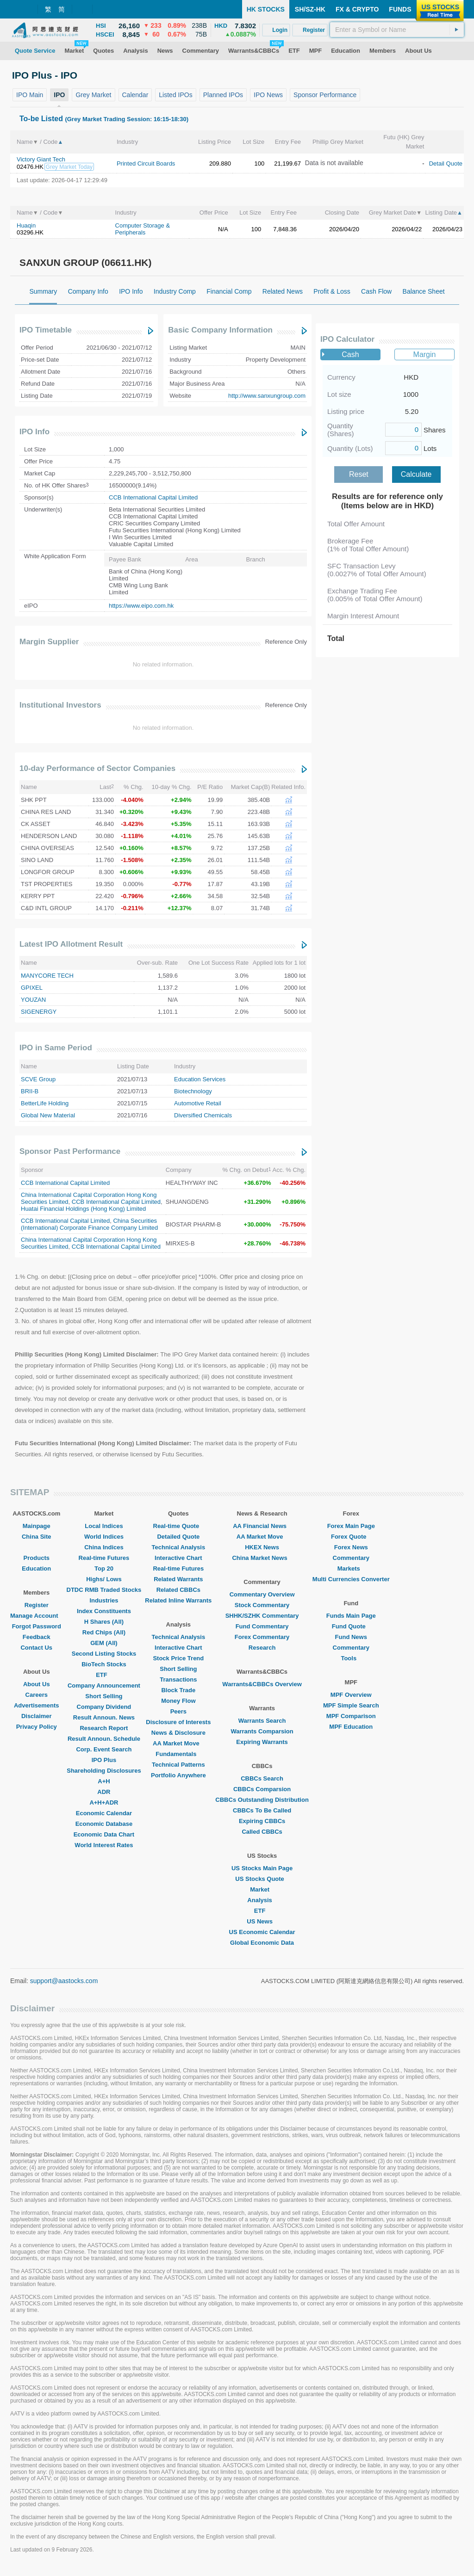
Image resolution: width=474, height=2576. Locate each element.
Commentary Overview (262, 1594)
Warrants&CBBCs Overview (261, 1684)
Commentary (351, 1557)
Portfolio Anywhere (178, 1775)
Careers (36, 1694)
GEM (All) (104, 1642)
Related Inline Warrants (178, 1600)
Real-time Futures (104, 1557)
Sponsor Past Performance (69, 1151)
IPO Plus (104, 1759)
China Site (36, 1536)
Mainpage (36, 1525)
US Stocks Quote (261, 1878)
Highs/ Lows (104, 1579)
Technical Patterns (178, 1764)
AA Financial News (262, 1525)
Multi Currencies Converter (351, 1579)
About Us (36, 1684)
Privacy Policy (36, 1726)
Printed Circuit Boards (146, 163)
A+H (104, 1781)
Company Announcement (104, 1685)
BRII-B (29, 1091)
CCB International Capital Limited (153, 497)
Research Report (104, 1728)
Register (37, 1605)
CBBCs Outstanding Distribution (262, 1799)
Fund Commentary (262, 1626)
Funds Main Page (351, 1615)
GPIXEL (32, 987)
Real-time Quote (178, 1525)
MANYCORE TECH (47, 975)
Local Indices (104, 1525)
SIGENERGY (38, 1011)
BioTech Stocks (103, 1664)
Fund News (351, 1636)
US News (262, 1921)
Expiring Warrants (261, 1741)
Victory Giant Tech (41, 159)
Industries (103, 1600)
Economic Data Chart (104, 1834)
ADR (103, 1791)
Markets (351, 1568)
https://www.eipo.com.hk (141, 605)
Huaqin (26, 225)
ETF (104, 1674)
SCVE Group (38, 1079)
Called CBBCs (262, 1831)
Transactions (178, 1679)
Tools (351, 1658)
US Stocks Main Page (262, 1868)
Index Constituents (104, 1611)
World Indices (104, 1536)
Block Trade (178, 1690)
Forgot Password (36, 1626)
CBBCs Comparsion (262, 1789)
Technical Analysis (179, 1547)
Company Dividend (104, 1706)
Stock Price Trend (178, 1658)
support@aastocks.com (64, 1980)
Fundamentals (178, 1753)
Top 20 (103, 1568)
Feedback (36, 1636)
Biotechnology (193, 1091)
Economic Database (104, 1823)
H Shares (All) (104, 1621)
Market (262, 1889)
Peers (178, 1711)
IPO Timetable (45, 330)
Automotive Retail (197, 1103)
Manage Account (36, 1615)
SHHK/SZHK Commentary (262, 1615)
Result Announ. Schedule (104, 1738)
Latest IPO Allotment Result (71, 944)
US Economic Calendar (262, 1932)
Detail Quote (445, 163)
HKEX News (262, 1547)
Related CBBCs (178, 1589)
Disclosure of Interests (178, 1722)
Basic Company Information (220, 330)
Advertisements (36, 1705)
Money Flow (178, 1700)
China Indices (104, 1547)
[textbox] (397, 29)
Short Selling (103, 1696)
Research (262, 1647)
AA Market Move (178, 1743)
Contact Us (36, 1647)
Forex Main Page (351, 1525)
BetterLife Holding (45, 1103)
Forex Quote (351, 1536)
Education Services (199, 1079)
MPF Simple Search (351, 1705)
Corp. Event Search (103, 1749)
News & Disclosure (178, 1732)
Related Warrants (178, 1579)
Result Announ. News (104, 1717)
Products (37, 1557)
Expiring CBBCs (262, 1821)
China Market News (262, 1557)
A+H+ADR (103, 1802)
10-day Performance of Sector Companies (97, 768)
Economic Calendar (104, 1813)
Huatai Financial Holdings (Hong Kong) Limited (83, 1208)
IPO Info (34, 431)
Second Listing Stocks (104, 1653)
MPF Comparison (351, 1716)
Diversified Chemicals (203, 1115)
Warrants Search (262, 1720)
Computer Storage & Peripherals (142, 229)
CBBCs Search (262, 1778)
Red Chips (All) (103, 1632)
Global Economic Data (262, 1942)
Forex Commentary (262, 1636)
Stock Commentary (262, 1605)
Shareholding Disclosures (104, 1770)
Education (36, 1568)
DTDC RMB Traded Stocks (104, 1589)
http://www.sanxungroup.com (267, 395)
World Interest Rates (104, 1845)
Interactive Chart (178, 1557)
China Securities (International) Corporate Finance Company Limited (89, 1224)
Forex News (351, 1547)
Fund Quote (351, 1626)
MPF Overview (351, 1694)
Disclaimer (36, 1716)
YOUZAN (33, 999)
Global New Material (48, 1115)
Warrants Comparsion (262, 1731)
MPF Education (351, 1726)
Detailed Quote (178, 1536)
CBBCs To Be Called (262, 1810)
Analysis (261, 1900)
